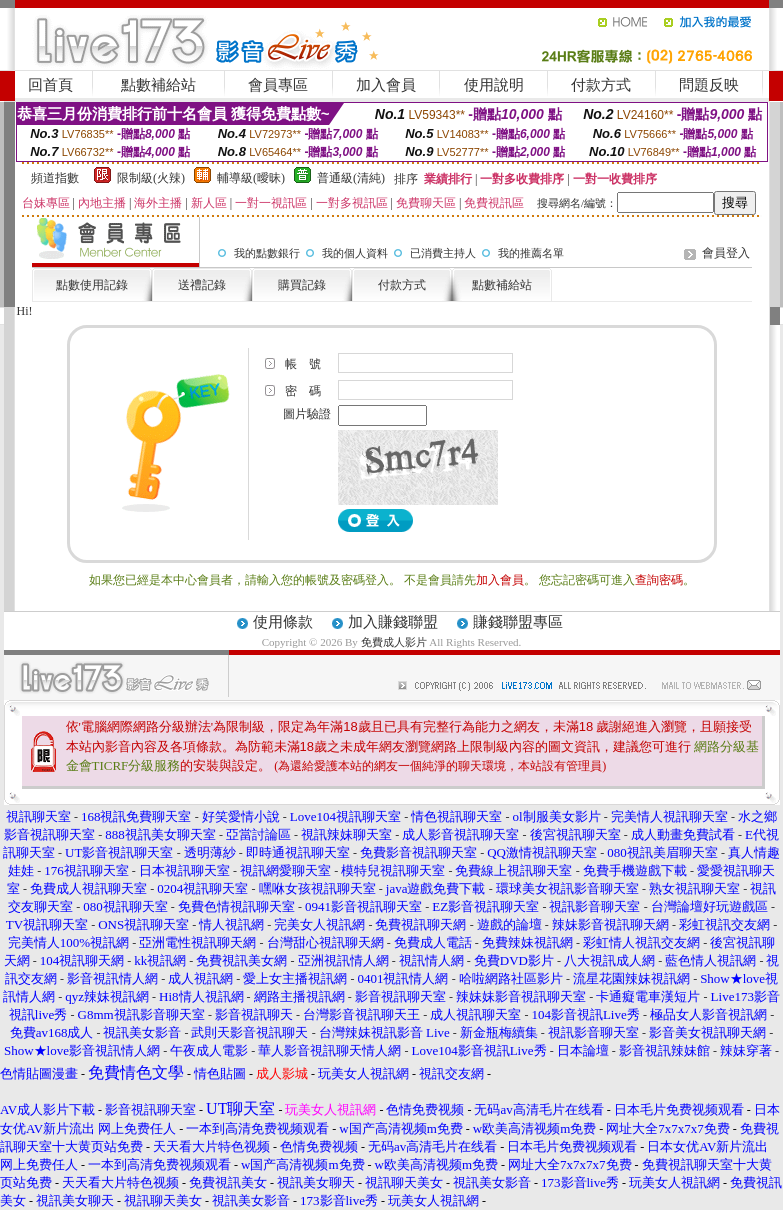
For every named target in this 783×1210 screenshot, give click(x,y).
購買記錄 (302, 285)
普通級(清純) (351, 178)
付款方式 (601, 85)
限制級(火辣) (151, 178)
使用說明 (494, 85)
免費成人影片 (394, 642)
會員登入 (726, 253)
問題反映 (709, 85)
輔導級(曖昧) (251, 178)
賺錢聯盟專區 (518, 622)
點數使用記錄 (92, 285)
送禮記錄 (202, 285)
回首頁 (50, 85)
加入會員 (386, 85)
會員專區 (278, 85)
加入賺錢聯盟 (393, 622)
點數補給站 (158, 85)
